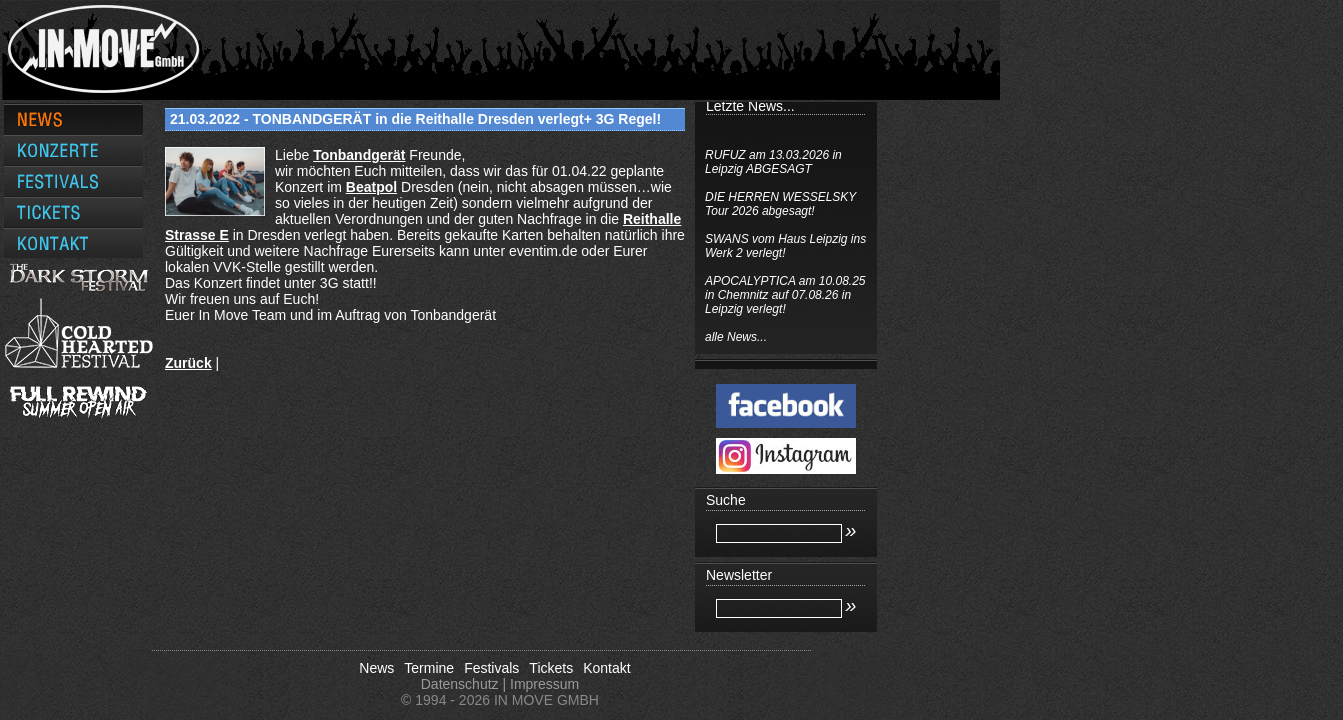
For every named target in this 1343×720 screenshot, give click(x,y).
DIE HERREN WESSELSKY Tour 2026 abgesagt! (902, 204)
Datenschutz (460, 684)
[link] (359, 155)
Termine (429, 668)
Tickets (551, 668)
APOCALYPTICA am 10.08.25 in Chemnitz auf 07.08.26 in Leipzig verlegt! (907, 295)
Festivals (491, 668)
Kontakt (606, 668)
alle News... (858, 337)
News (376, 668)
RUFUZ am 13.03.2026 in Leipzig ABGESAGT (895, 162)
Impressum (544, 684)
